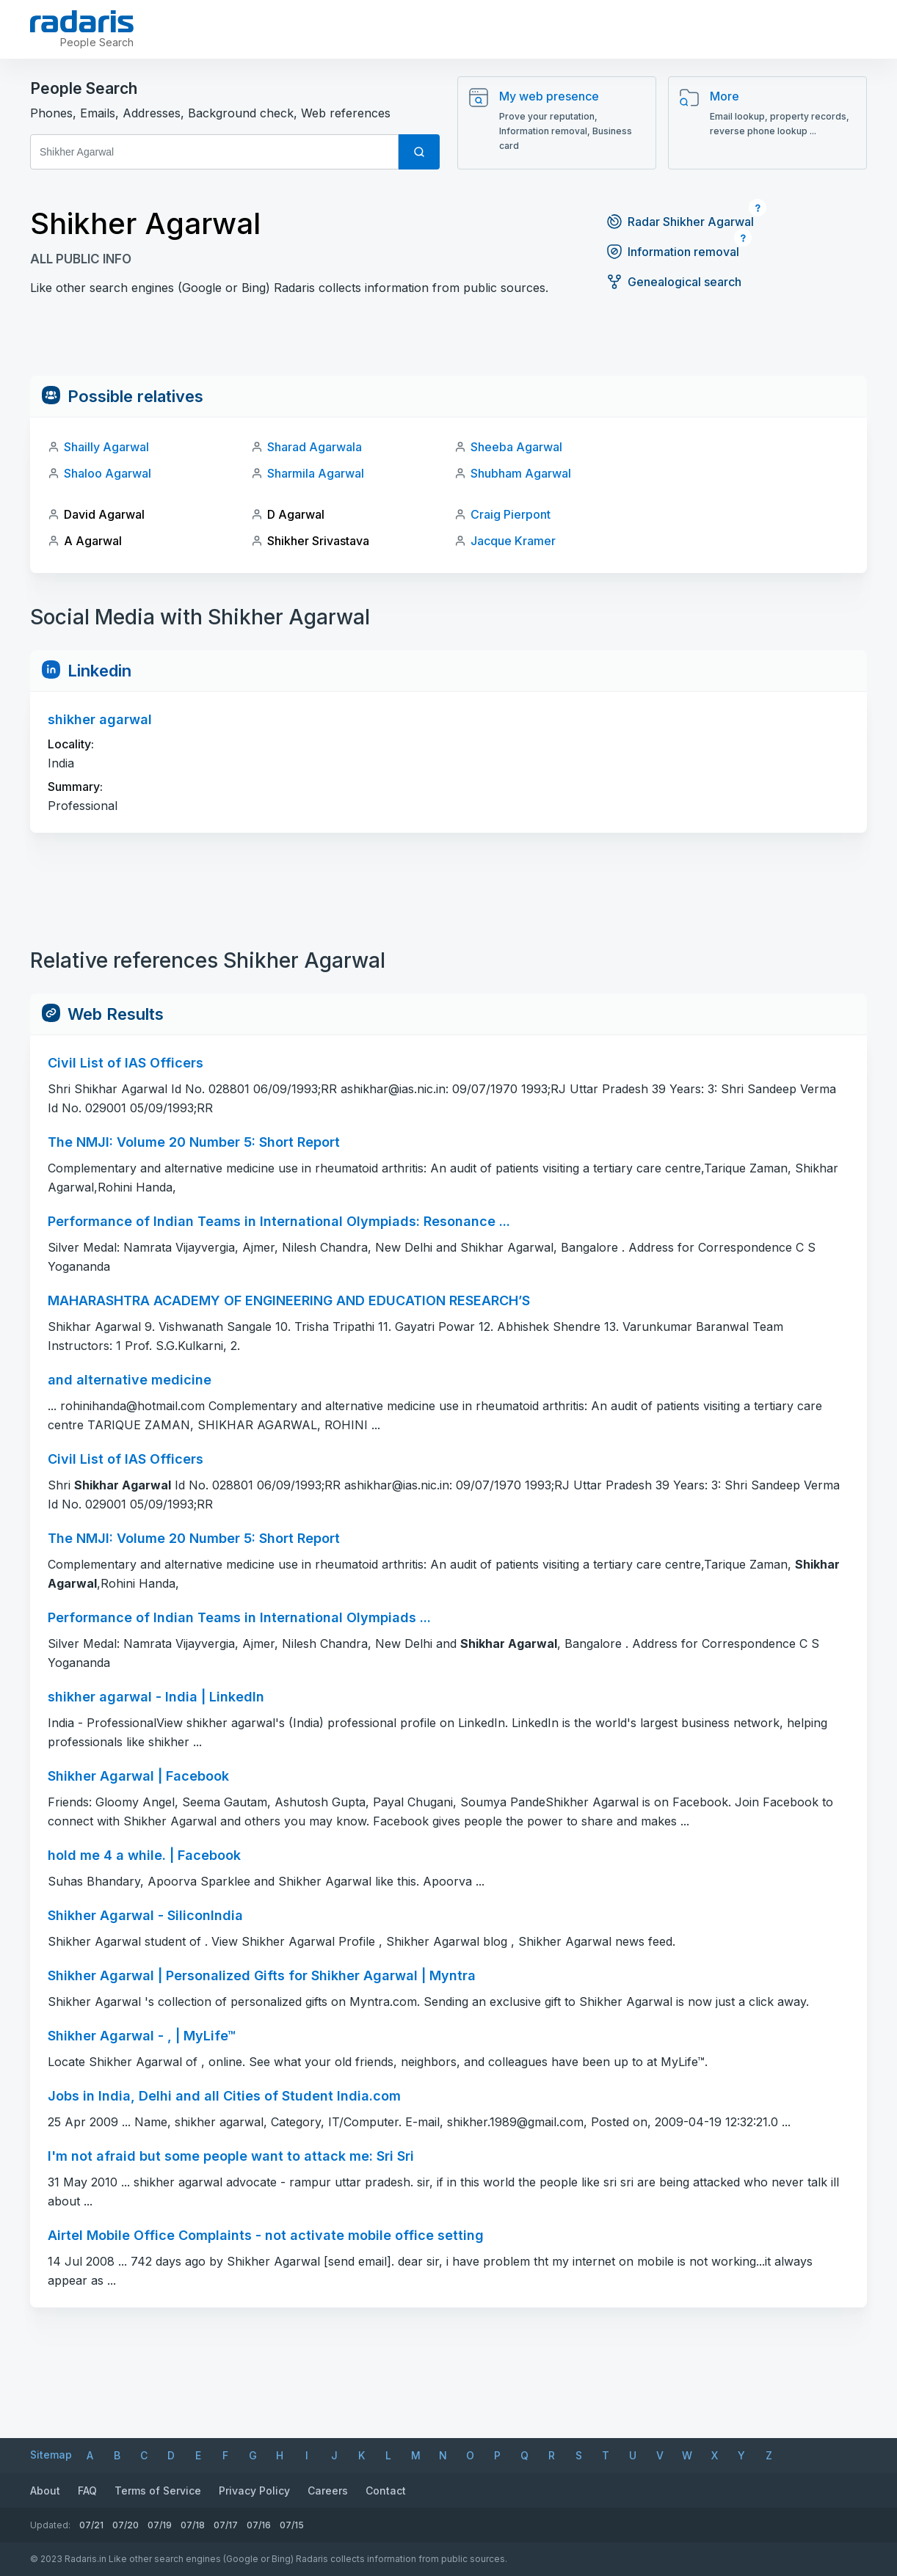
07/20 (125, 2525)
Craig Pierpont (511, 514)
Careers (328, 2490)
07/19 (160, 2525)
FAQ (87, 2490)
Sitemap (51, 2454)
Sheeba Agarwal (516, 446)
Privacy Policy (254, 2490)
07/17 (226, 2525)
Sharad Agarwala (314, 446)
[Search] (419, 151)
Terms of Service (158, 2490)
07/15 (292, 2525)
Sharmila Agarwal (315, 473)
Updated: (50, 2525)
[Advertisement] (448, 343)
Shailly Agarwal (106, 446)
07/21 (91, 2525)
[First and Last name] (214, 151)
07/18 (193, 2525)
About (45, 2490)
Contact (386, 2490)
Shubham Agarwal (521, 473)
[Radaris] (82, 21)
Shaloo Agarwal (107, 473)
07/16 (259, 2525)
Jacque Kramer (513, 540)
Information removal (672, 251)
